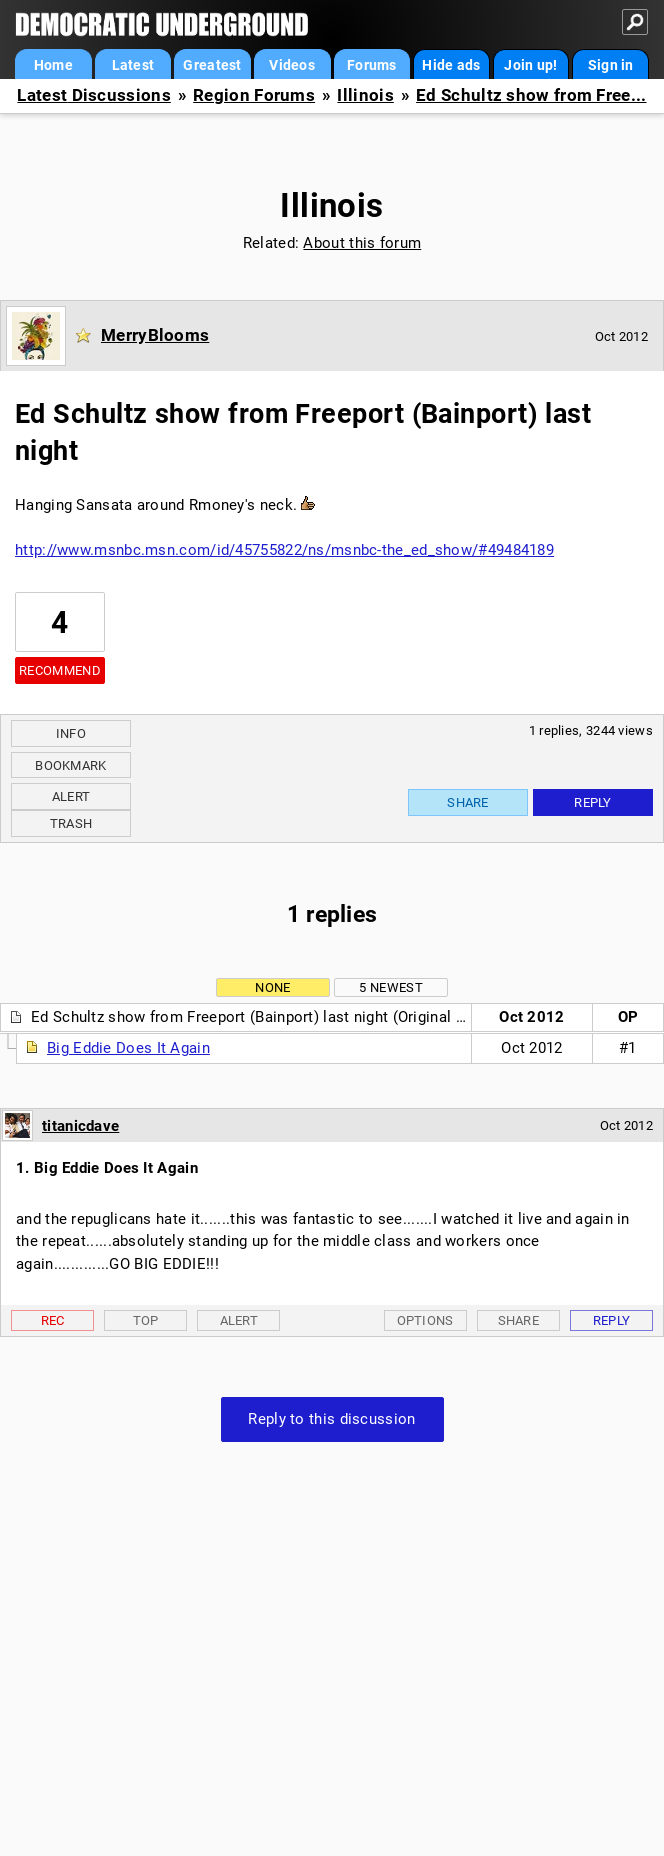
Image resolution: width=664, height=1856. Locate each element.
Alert (71, 796)
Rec (53, 1320)
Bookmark (70, 765)
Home (53, 65)
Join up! (530, 65)
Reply (593, 802)
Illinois (365, 95)
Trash (71, 823)
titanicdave (80, 1126)
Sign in (611, 65)
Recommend (60, 670)
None (272, 987)
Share (468, 802)
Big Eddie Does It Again (128, 1048)
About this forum (362, 243)
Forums (372, 65)
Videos (292, 65)
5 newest (390, 987)
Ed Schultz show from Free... (531, 95)
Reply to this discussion (331, 1419)
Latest (133, 65)
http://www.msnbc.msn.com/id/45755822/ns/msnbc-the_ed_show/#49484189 (284, 550)
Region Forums (254, 95)
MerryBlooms (155, 335)
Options (425, 1320)
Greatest (212, 65)
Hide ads (451, 65)
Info (71, 733)
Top (146, 1320)
